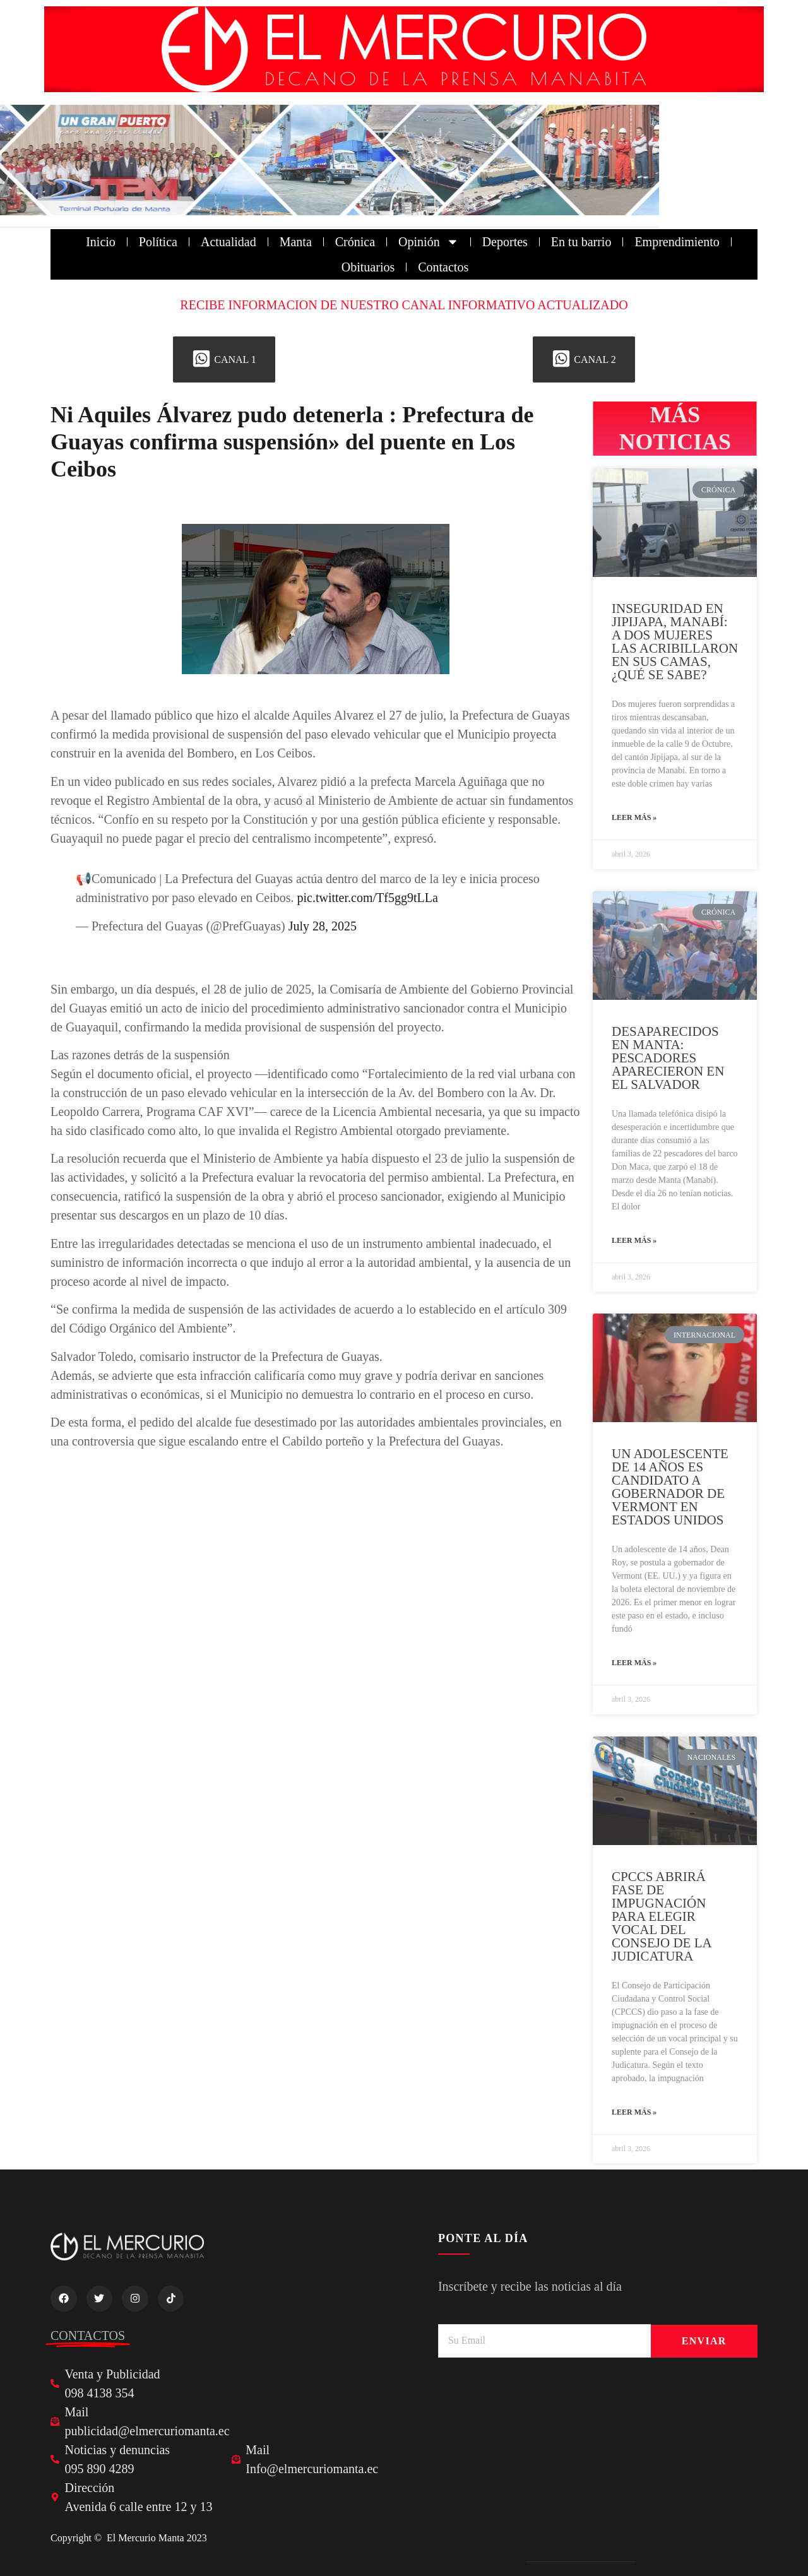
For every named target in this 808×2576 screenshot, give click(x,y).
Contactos (443, 267)
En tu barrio (581, 242)
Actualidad (228, 242)
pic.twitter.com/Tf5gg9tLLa (367, 898)
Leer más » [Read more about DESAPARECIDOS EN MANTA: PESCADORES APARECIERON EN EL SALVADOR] (634, 1240)
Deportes (505, 242)
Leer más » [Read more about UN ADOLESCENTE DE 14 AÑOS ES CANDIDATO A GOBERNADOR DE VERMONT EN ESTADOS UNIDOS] (634, 1662)
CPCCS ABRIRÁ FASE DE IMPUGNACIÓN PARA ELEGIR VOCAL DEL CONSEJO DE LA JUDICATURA (661, 1916)
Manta (296, 242)
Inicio (101, 242)
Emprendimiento (676, 242)
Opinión (428, 241)
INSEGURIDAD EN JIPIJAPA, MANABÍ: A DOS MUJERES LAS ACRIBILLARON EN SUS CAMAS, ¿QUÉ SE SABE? (675, 641)
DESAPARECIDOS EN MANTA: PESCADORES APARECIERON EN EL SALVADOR (668, 1058)
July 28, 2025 (322, 926)
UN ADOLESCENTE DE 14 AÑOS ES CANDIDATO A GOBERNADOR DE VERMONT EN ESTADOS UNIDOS (670, 1487)
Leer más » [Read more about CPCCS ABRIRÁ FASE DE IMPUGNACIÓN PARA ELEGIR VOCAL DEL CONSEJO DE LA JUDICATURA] (634, 2112)
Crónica (355, 242)
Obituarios (368, 267)
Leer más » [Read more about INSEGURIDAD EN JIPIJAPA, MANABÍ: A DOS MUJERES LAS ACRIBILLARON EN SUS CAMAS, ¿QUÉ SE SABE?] (634, 817)
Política (158, 242)
